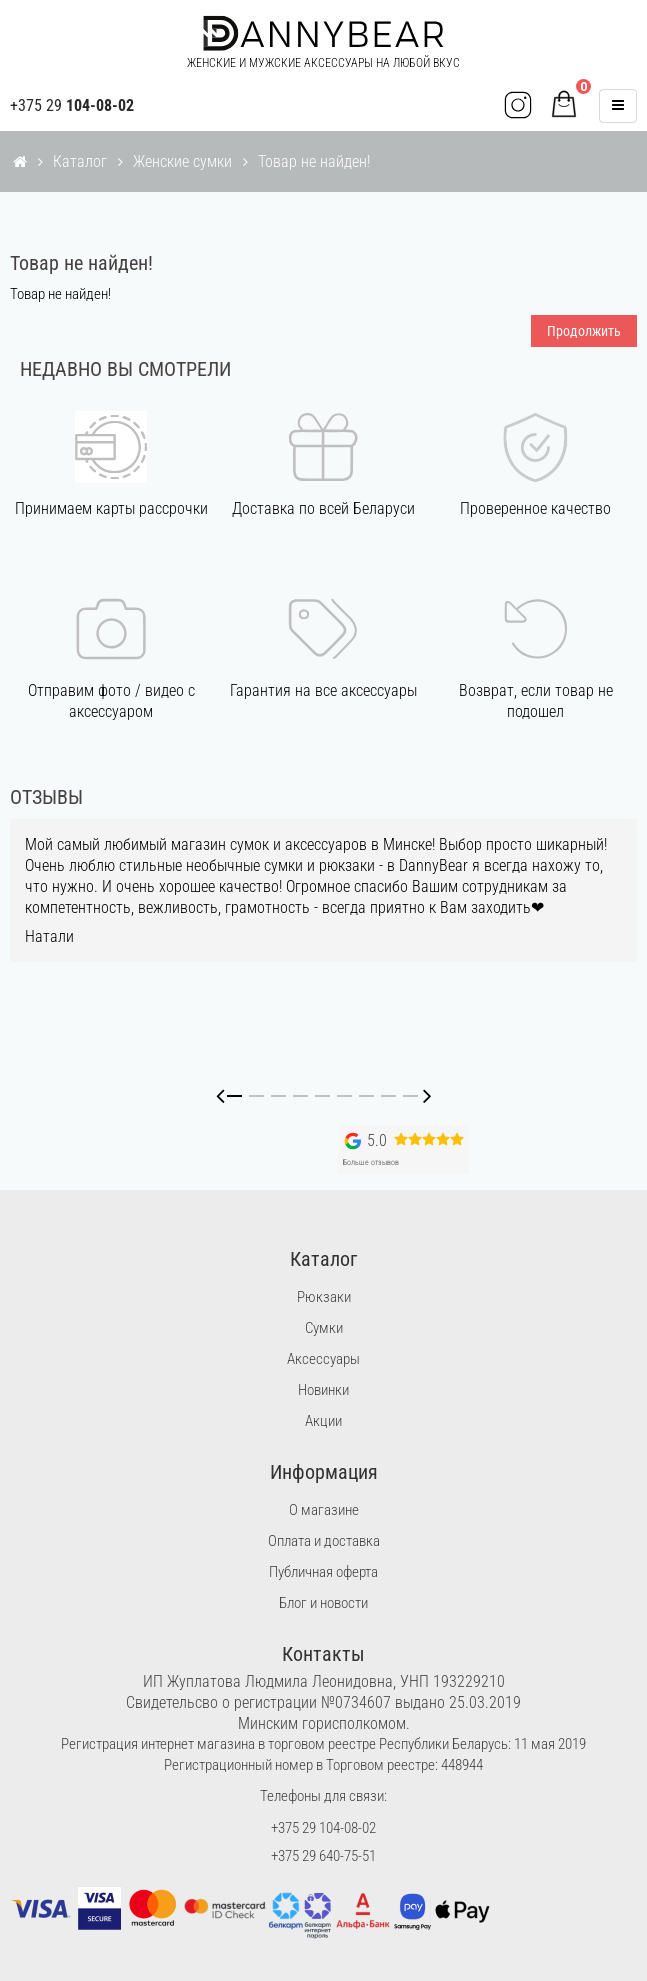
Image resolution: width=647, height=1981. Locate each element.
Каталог (80, 161)
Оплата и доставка (324, 1541)
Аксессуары (323, 1359)
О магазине (324, 1510)
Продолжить (584, 331)
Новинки (323, 1390)
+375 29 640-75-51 (323, 1856)
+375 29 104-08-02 (323, 1828)
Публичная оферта (323, 1572)
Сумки (324, 1328)
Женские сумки (182, 161)
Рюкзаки (324, 1297)
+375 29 (72, 105)
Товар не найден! (314, 161)
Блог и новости (323, 1603)
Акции (323, 1421)
